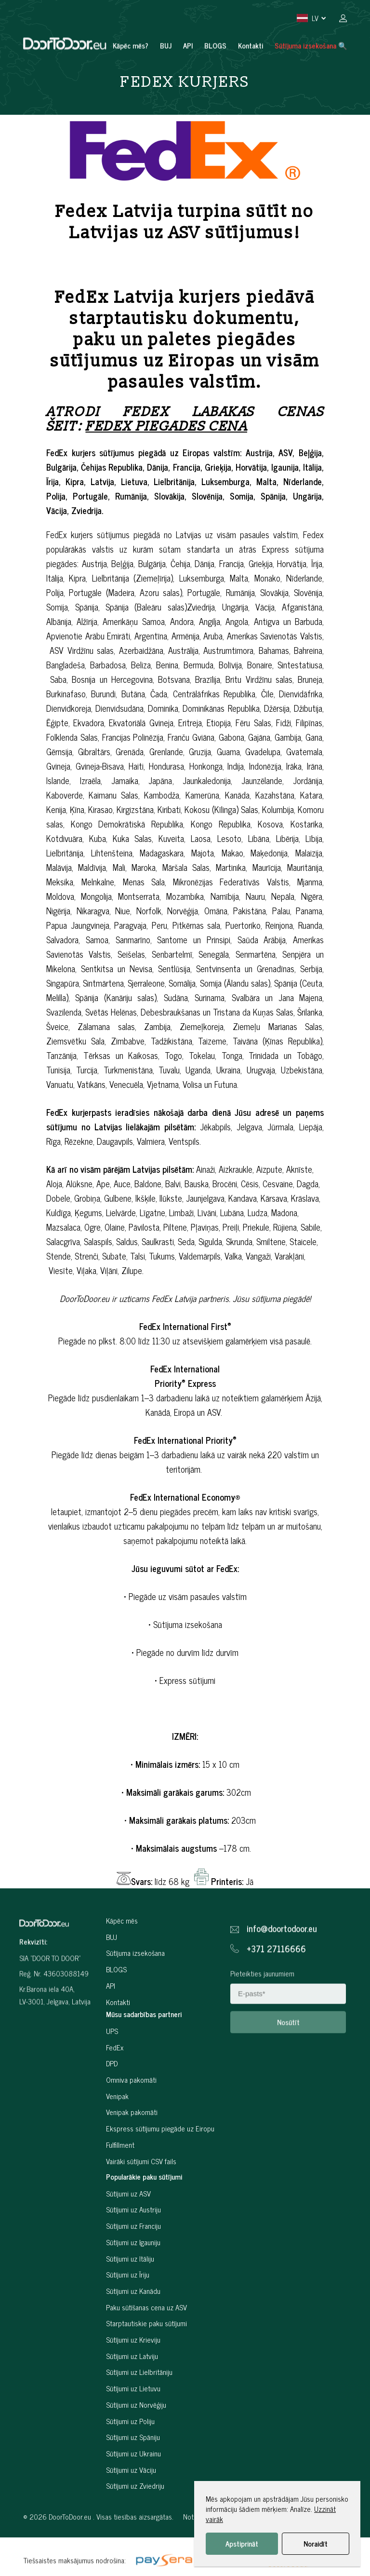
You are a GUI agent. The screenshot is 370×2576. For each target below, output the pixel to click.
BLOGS (215, 24)
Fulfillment (120, 2189)
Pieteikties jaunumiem (262, 2013)
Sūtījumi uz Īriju (127, 2318)
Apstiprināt (241, 2543)
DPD (112, 2107)
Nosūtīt (288, 2062)
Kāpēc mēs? (130, 24)
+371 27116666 (276, 1989)
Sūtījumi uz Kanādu (133, 2335)
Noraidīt (316, 2543)
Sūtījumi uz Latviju (132, 2400)
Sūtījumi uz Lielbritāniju (139, 2416)
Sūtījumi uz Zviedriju (135, 2530)
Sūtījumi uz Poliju (130, 2465)
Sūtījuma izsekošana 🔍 (311, 24)
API (188, 24)
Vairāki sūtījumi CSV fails (141, 2204)
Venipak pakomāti (132, 2156)
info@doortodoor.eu (282, 1969)
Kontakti (250, 24)
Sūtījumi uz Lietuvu (133, 2432)
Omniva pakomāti (131, 2123)
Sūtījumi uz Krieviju (133, 2383)
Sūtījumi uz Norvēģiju (136, 2448)
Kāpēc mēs (122, 1964)
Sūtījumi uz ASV (128, 2237)
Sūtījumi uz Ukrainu (133, 2497)
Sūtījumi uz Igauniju (133, 2286)
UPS (112, 2075)
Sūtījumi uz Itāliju (130, 2302)
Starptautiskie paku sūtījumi (146, 2367)
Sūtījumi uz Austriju (133, 2254)
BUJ (166, 24)
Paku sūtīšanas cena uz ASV (146, 2351)
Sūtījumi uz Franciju (133, 2270)
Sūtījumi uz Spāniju (133, 2481)
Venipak (117, 2140)
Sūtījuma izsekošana (135, 1997)
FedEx (114, 2091)
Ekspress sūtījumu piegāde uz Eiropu (160, 2172)
